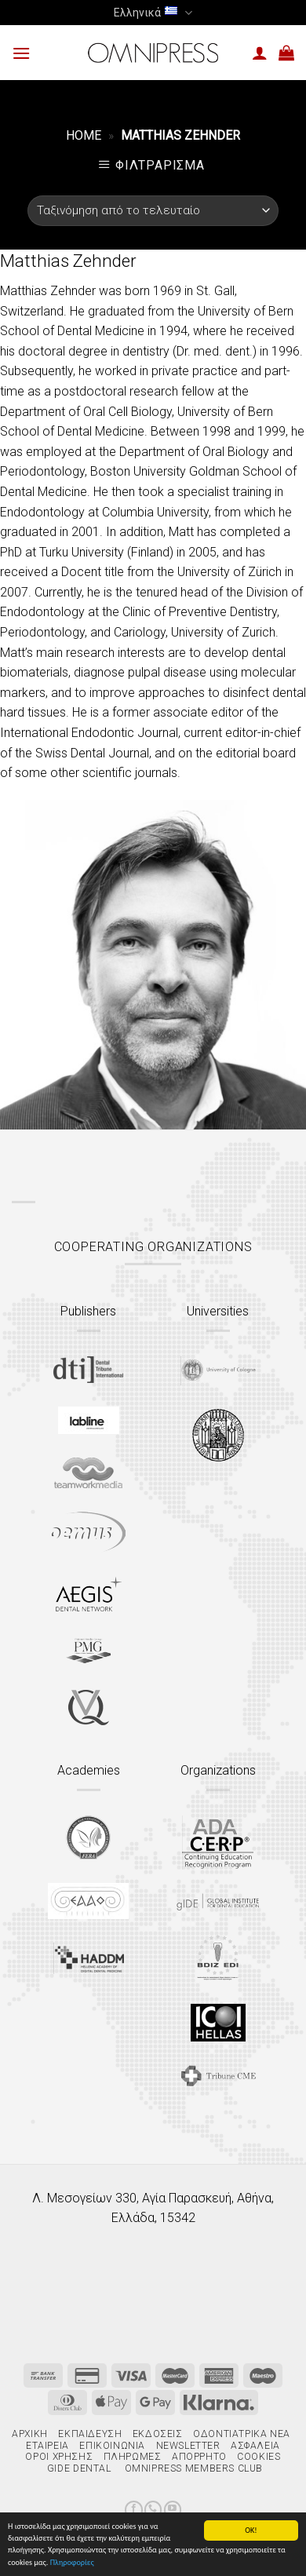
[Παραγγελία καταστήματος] (153, 210)
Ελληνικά (152, 12)
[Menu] (21, 53)
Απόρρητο (199, 2456)
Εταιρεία (47, 2445)
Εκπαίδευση (90, 2433)
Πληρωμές (133, 2456)
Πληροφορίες (72, 2563)
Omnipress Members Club (192, 2468)
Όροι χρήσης (59, 2456)
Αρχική (30, 2433)
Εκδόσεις (158, 2433)
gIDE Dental (79, 2468)
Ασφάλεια (255, 2445)
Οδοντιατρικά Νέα (241, 2433)
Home (83, 135)
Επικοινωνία (112, 2445)
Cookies (258, 2456)
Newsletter (188, 2445)
